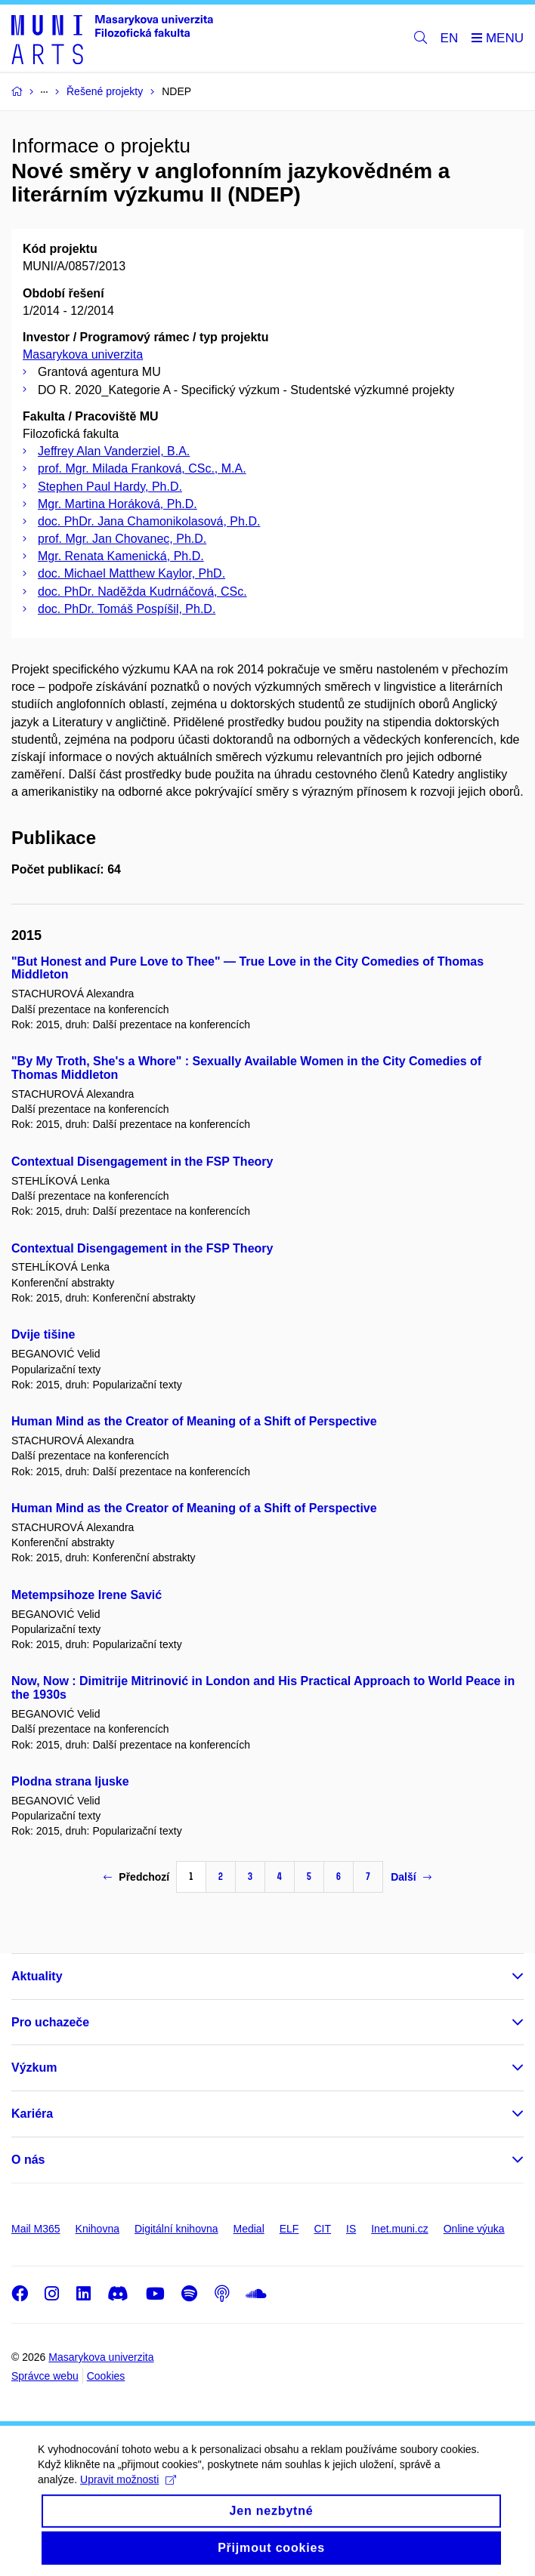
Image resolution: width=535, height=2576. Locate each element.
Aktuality (37, 1976)
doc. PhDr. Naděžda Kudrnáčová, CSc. (142, 591)
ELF (289, 2229)
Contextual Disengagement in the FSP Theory (142, 1161)
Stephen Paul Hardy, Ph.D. (110, 486)
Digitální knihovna (176, 2229)
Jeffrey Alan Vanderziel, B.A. (114, 451)
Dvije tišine (43, 1334)
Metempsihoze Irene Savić (86, 1594)
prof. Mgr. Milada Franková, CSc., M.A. (142, 468)
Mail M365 (35, 2229)
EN (450, 38)
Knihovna (97, 2229)
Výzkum (34, 2067)
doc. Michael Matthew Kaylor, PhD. (131, 573)
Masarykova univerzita (83, 354)
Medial (248, 2229)
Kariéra (32, 2113)
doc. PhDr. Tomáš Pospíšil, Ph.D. (126, 608)
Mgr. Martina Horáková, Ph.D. (117, 504)
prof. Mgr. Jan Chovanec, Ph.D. (122, 538)
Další (411, 1877)
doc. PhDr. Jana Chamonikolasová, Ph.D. (149, 521)
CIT (322, 2229)
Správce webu (45, 2376)
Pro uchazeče (50, 2022)
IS (351, 2229)
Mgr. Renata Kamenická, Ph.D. (121, 556)
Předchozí (136, 1877)
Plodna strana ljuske (70, 1781)
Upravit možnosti (128, 2495)
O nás (28, 2159)
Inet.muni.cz (399, 2229)
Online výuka (474, 2229)
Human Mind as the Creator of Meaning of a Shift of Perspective (194, 1421)
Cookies (106, 2376)
